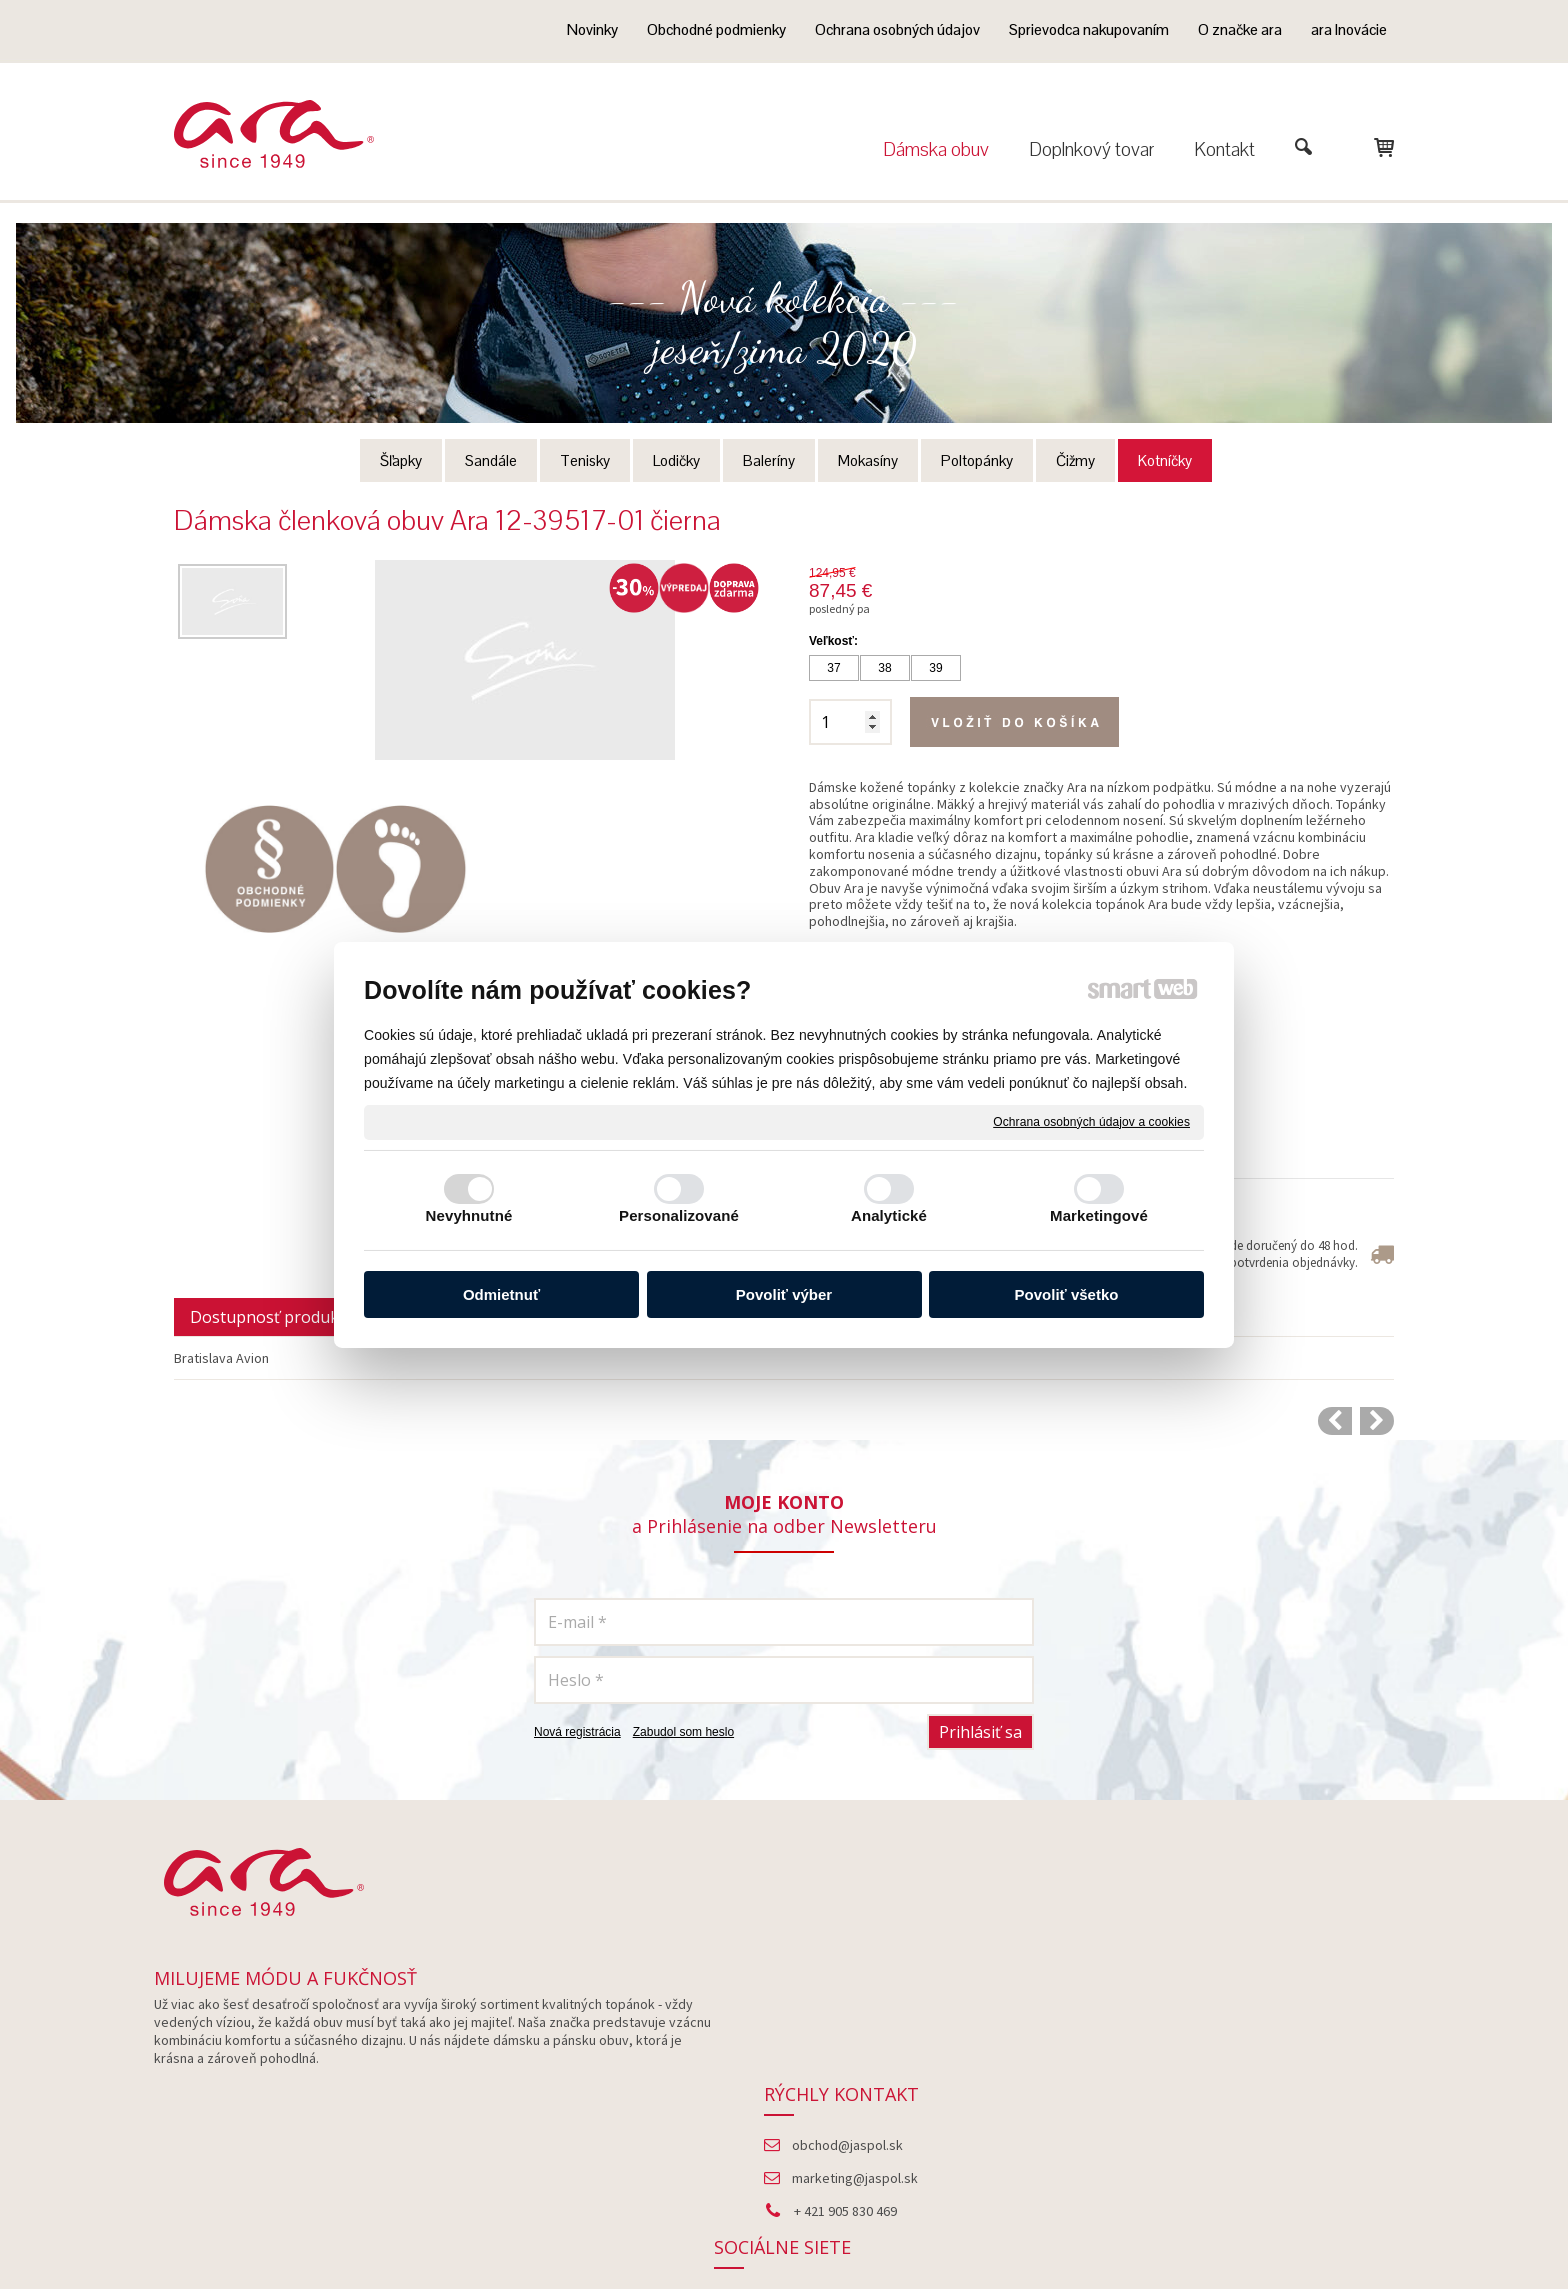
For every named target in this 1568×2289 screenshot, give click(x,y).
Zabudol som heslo (683, 1732)
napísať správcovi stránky (802, 2229)
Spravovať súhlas (1163, 2229)
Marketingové (1099, 1215)
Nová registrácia (577, 1732)
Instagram (1214, 2062)
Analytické (889, 1215)
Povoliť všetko (1067, 1294)
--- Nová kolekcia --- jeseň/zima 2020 (784, 323)
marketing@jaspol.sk (861, 2062)
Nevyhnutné (469, 1215)
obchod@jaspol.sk (853, 2029)
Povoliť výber (784, 1294)
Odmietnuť (501, 1294)
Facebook (1214, 2029)
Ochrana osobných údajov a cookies (1091, 1121)
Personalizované (679, 1215)
